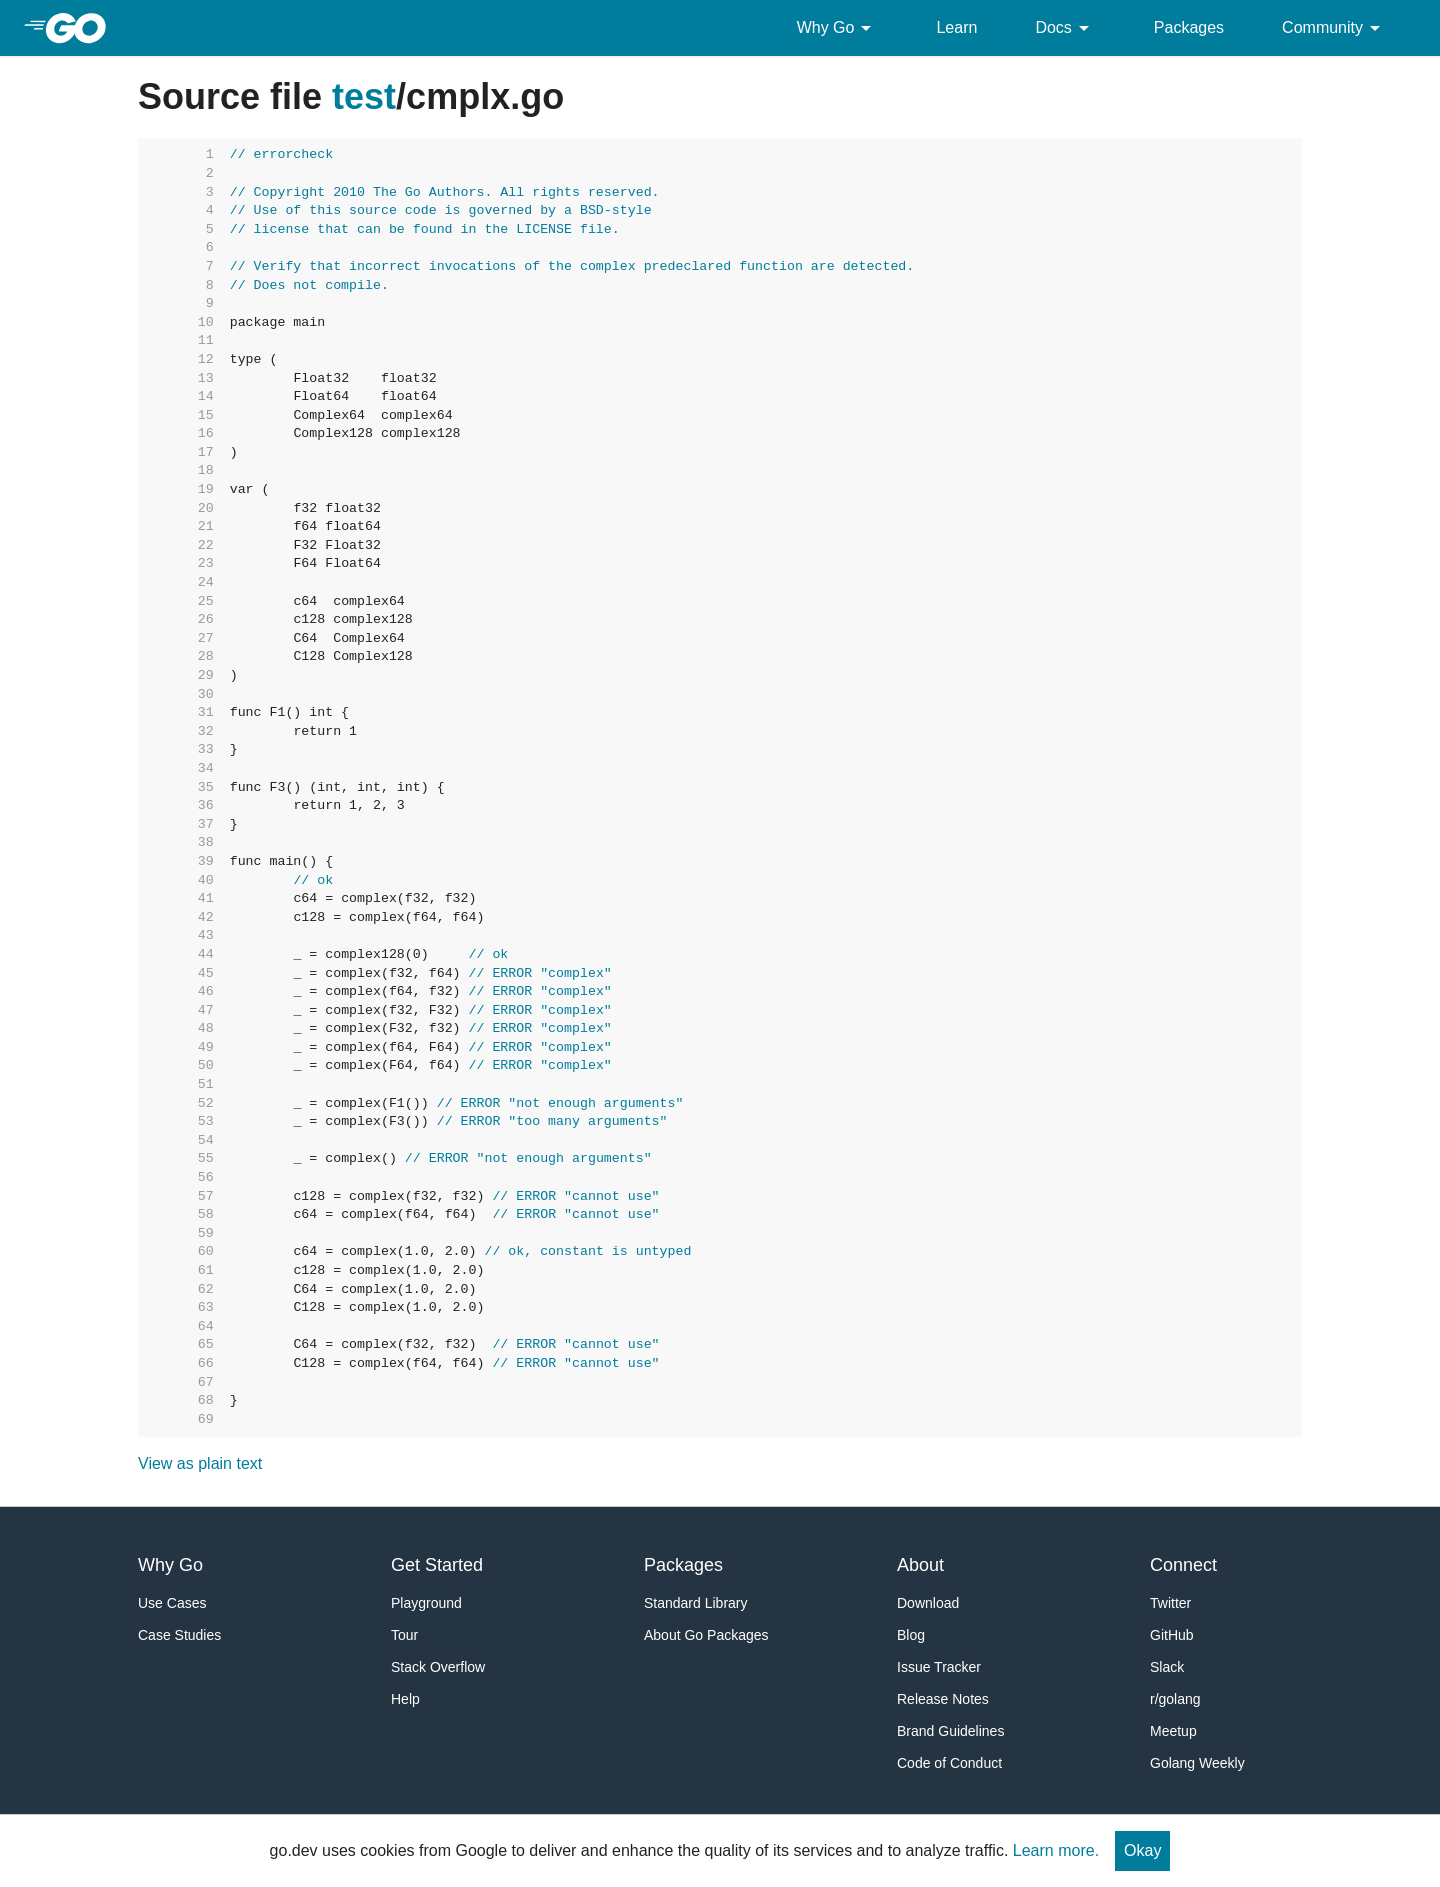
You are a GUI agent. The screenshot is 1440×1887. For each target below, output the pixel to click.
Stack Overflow (438, 1667)
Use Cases (172, 1603)
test (364, 96)
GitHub (1172, 1635)
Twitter (1170, 1603)
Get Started (437, 1565)
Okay (1142, 1850)
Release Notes (943, 1699)
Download (928, 1603)
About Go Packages (706, 1635)
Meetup (1173, 1731)
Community (1334, 28)
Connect (1183, 1565)
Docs (1065, 28)
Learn (956, 27)
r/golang (1175, 1699)
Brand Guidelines (950, 1731)
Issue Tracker (939, 1667)
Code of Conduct (949, 1763)
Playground (426, 1603)
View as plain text (200, 1463)
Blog (911, 1635)
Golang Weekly (1197, 1763)
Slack (1167, 1667)
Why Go (838, 28)
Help (405, 1699)
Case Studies (179, 1635)
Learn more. (1056, 1850)
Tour (404, 1635)
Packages (1189, 27)
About (920, 1565)
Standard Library (696, 1603)
